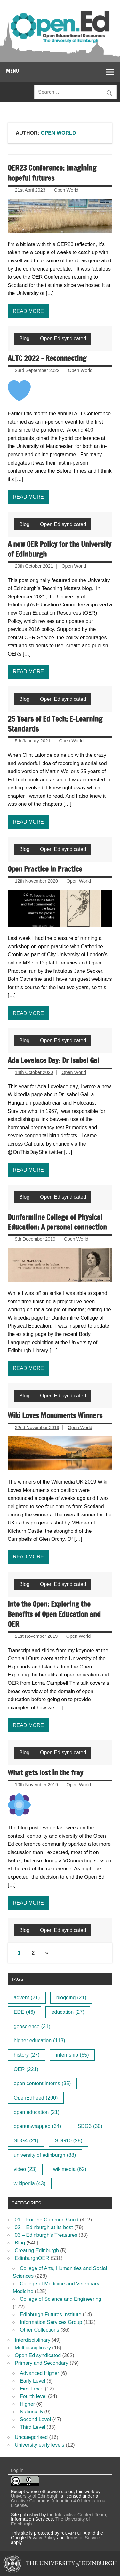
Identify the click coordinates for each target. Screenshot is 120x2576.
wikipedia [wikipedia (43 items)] (29, 2183)
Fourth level (33, 2396)
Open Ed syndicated (63, 338)
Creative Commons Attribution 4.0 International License (58, 2503)
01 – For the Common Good (46, 2219)
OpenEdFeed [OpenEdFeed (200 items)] (36, 2097)
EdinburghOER (32, 2258)
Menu (12, 70)
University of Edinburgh (35, 2496)
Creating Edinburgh (37, 2250)
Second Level (35, 2419)
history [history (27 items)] (27, 2055)
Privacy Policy (41, 2537)
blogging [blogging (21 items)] (71, 1997)
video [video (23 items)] (25, 2169)
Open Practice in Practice (45, 869)
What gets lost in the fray (45, 1773)
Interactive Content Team (80, 2514)
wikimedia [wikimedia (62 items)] (69, 2169)
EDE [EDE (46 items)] (24, 2012)
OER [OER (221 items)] (26, 2069)
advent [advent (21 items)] (27, 1997)
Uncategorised (31, 2437)
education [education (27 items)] (68, 2012)
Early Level (32, 2381)
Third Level (32, 2427)
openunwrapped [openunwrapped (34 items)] (37, 2126)
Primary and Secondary (41, 2363)
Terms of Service (83, 2537)
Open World (66, 190)
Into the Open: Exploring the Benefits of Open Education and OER (54, 1614)
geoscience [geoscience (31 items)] (32, 2026)
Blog (24, 338)
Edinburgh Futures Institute (50, 2314)
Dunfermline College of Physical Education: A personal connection (57, 1222)
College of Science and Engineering (60, 2299)
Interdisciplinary (32, 2340)
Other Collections (39, 2329)
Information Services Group (51, 2322)
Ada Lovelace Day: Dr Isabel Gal (53, 1060)
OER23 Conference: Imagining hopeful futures (52, 173)
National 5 (31, 2411)
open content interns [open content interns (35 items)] (42, 2083)
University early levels (39, 2445)
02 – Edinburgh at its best (44, 2227)
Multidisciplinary (33, 2347)
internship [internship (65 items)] (72, 2055)
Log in (17, 2470)
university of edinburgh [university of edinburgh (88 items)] (45, 2155)
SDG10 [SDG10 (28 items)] (68, 2140)
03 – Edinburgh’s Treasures (46, 2235)
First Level (32, 2388)
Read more (28, 311)
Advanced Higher (39, 2373)
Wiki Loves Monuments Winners (55, 1415)
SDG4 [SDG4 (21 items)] (26, 2140)
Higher (27, 2404)
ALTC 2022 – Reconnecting (47, 358)
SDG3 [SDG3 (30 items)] (90, 2126)
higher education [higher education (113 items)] (39, 2040)
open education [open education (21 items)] (37, 2112)
